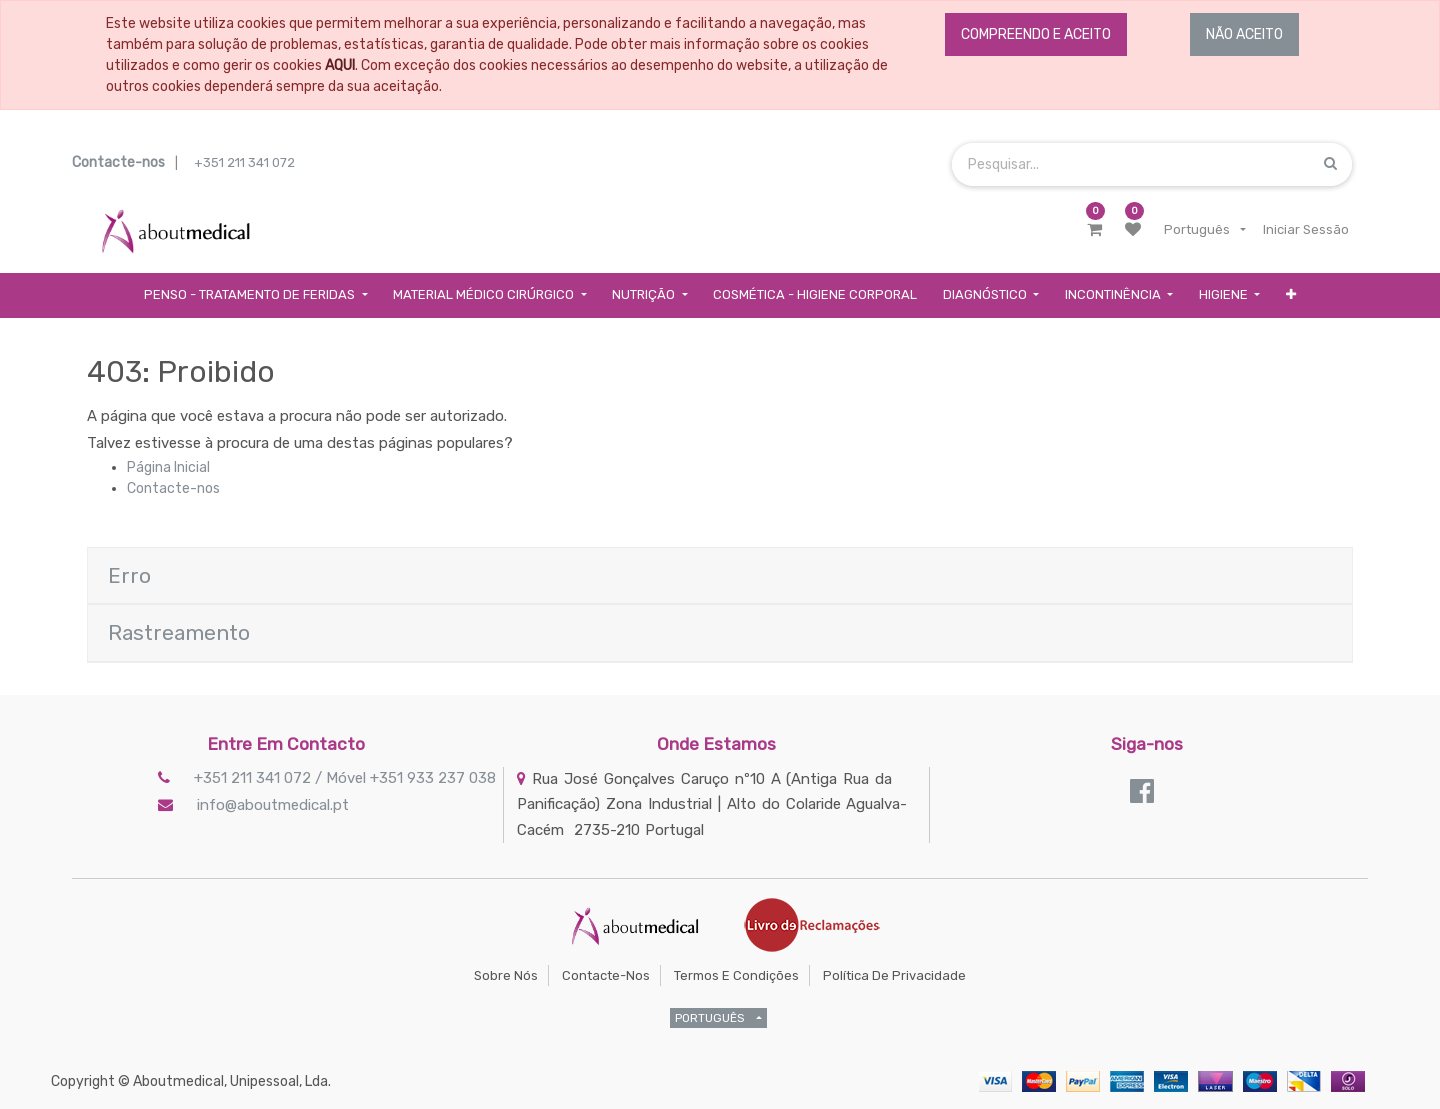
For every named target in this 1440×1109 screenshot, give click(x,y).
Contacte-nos (173, 488)
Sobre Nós (506, 975)
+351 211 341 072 (244, 162)
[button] (1291, 295)
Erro (129, 575)
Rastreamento (179, 632)
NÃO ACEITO (1244, 34)
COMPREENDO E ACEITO (1036, 34)
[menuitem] (815, 295)
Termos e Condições (736, 975)
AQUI (340, 65)
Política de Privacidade (894, 975)
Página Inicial (168, 467)
